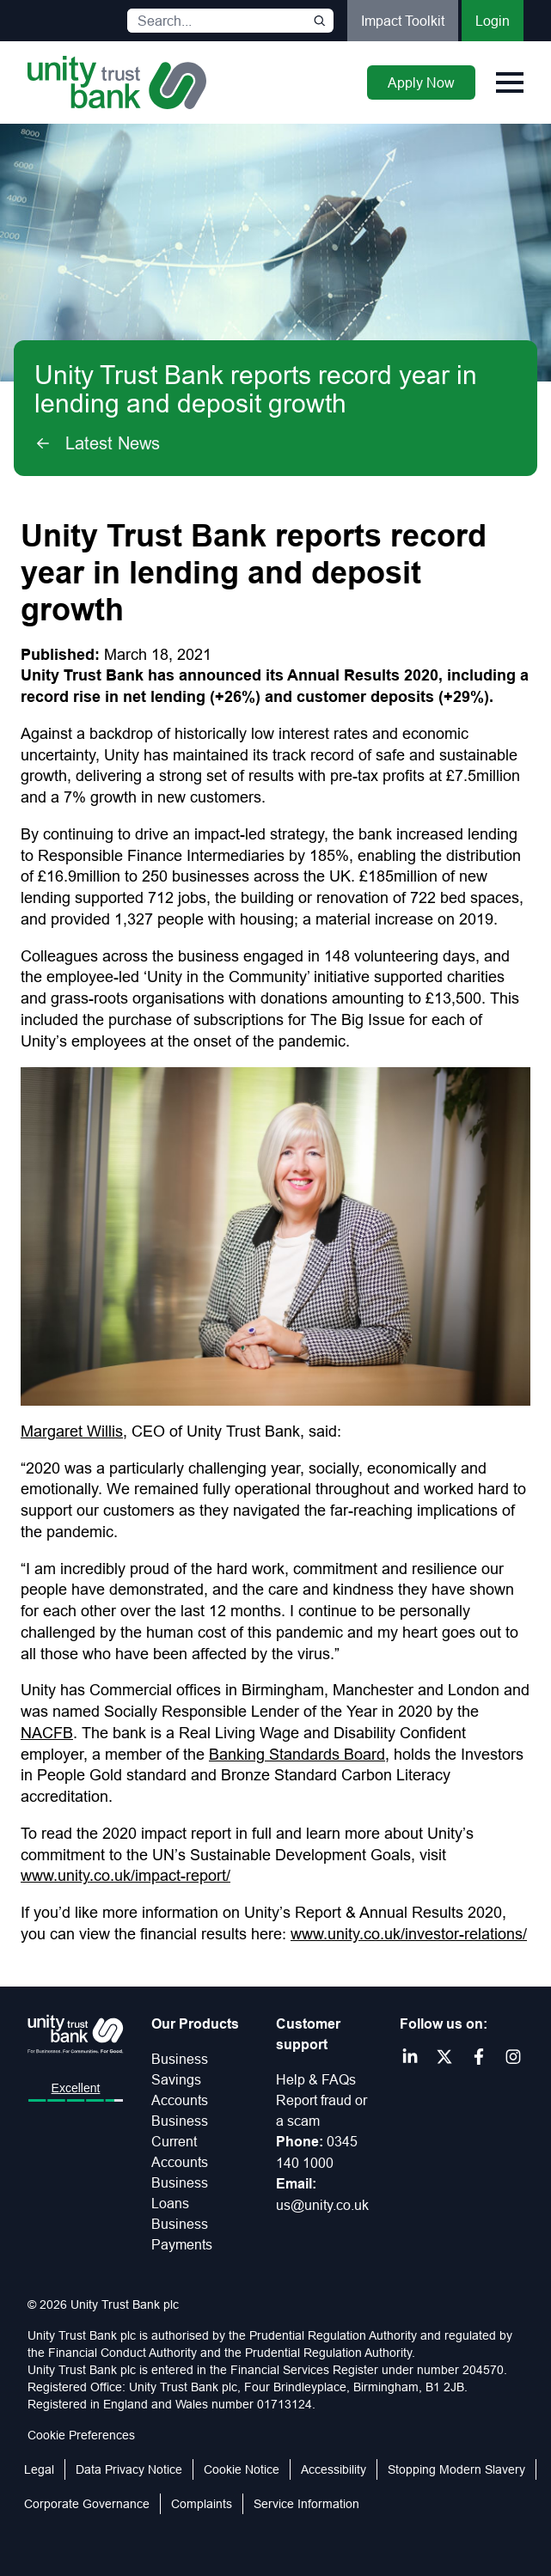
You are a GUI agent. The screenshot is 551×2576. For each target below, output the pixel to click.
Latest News (97, 443)
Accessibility (333, 2469)
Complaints (201, 2504)
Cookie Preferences (81, 2435)
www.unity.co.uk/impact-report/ (125, 1875)
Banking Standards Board (297, 1754)
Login (492, 20)
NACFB (47, 1733)
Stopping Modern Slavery (456, 2469)
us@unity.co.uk (322, 2205)
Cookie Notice (241, 2469)
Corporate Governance (87, 2504)
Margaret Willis (72, 1431)
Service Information (306, 2504)
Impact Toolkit (402, 20)
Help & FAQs (316, 2079)
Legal (39, 2469)
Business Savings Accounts (179, 2079)
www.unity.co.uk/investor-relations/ (409, 1934)
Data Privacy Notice (129, 2469)
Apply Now (421, 82)
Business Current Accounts (179, 2141)
